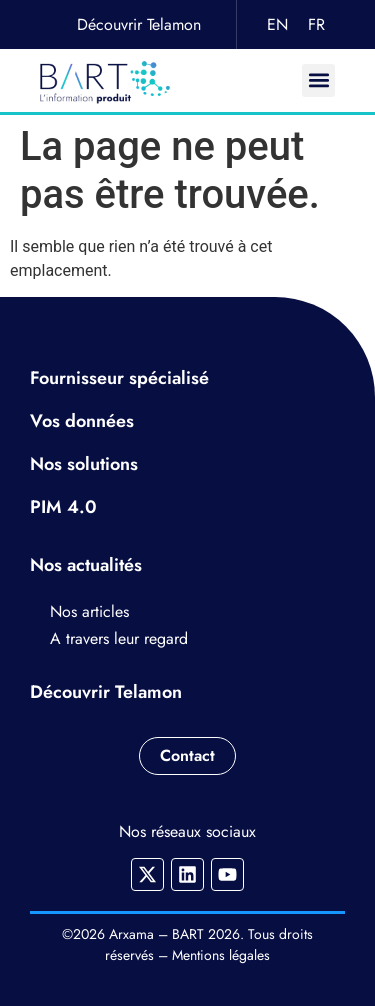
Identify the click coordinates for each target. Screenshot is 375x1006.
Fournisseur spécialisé (119, 378)
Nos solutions (84, 464)
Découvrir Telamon (139, 24)
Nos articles (89, 611)
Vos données (82, 421)
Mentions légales (221, 955)
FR (316, 24)
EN (277, 24)
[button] (318, 80)
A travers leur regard (119, 638)
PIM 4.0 (63, 507)
